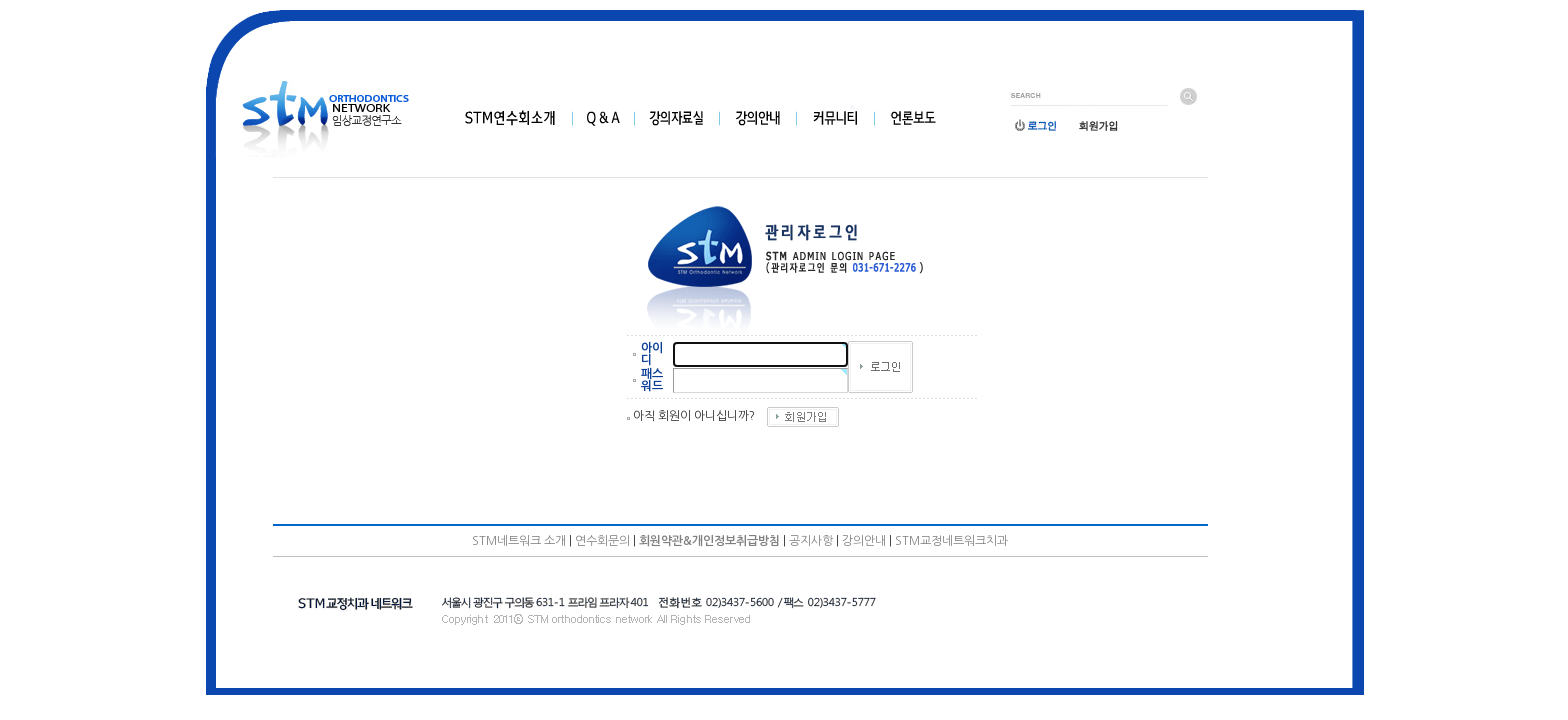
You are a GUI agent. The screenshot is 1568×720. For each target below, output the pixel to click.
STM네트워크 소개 (519, 541)
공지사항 (811, 541)
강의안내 (864, 541)
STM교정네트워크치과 (951, 541)
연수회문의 (602, 541)
